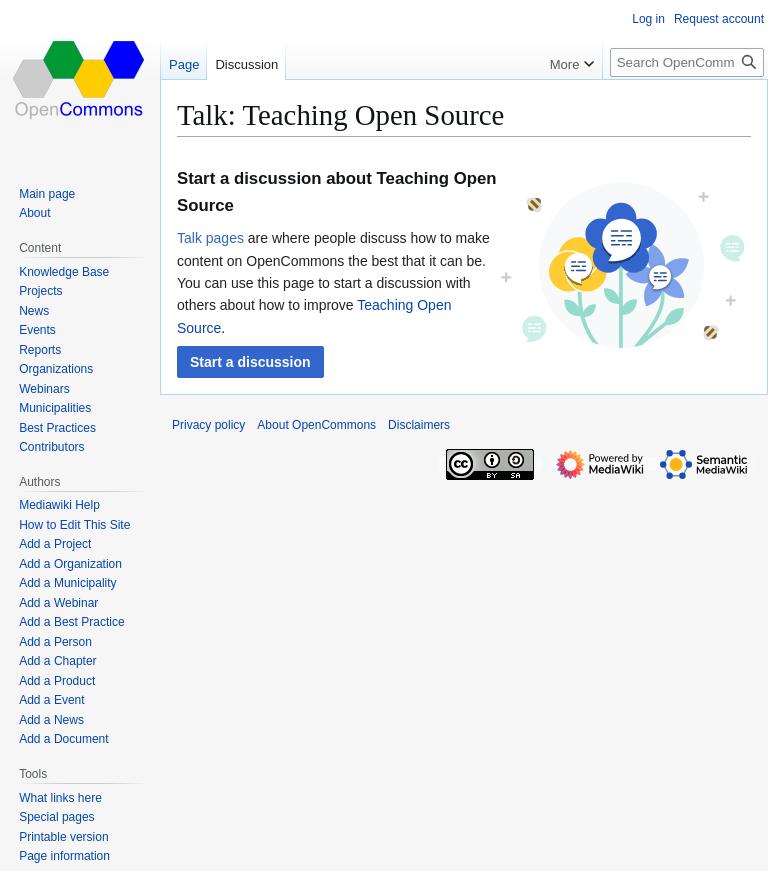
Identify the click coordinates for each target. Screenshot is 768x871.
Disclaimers (419, 425)
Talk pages (210, 238)
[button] (250, 362)
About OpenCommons (316, 425)
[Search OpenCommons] (687, 62)
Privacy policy (208, 425)
